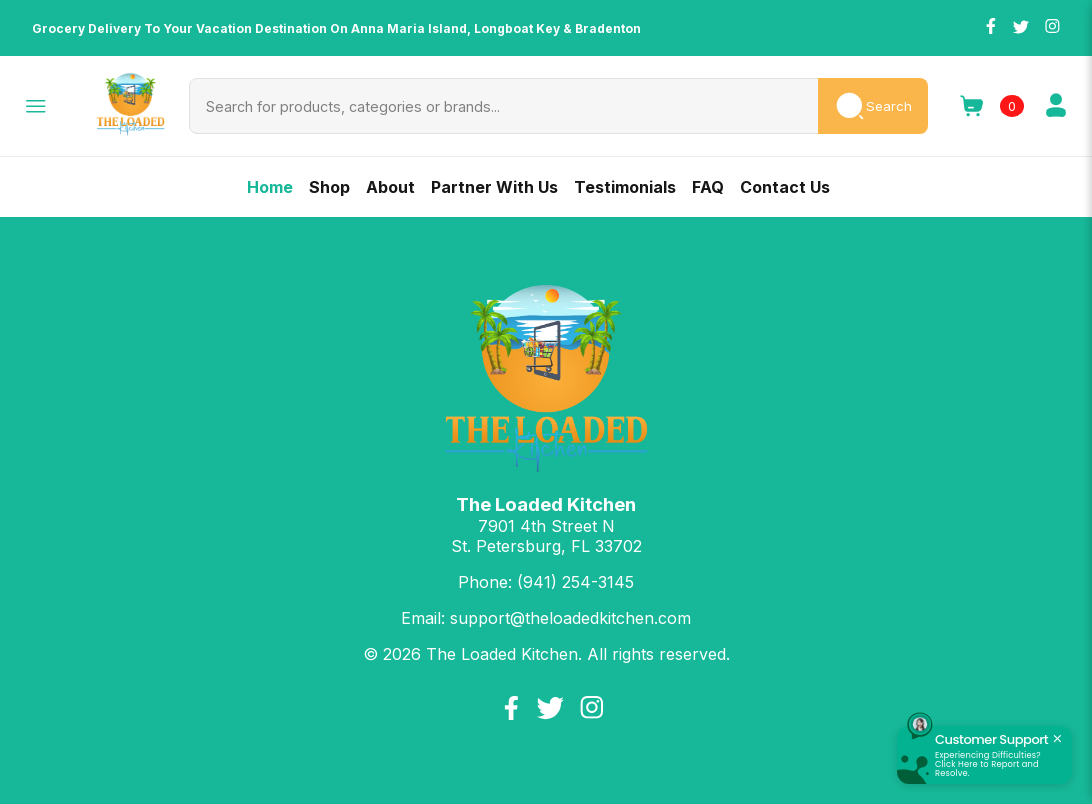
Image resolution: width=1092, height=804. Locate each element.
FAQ (708, 187)
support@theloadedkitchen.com (570, 618)
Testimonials (625, 187)
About (390, 187)
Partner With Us (494, 187)
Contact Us (785, 187)
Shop (329, 187)
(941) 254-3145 (575, 582)
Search (873, 106)
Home (270, 187)
